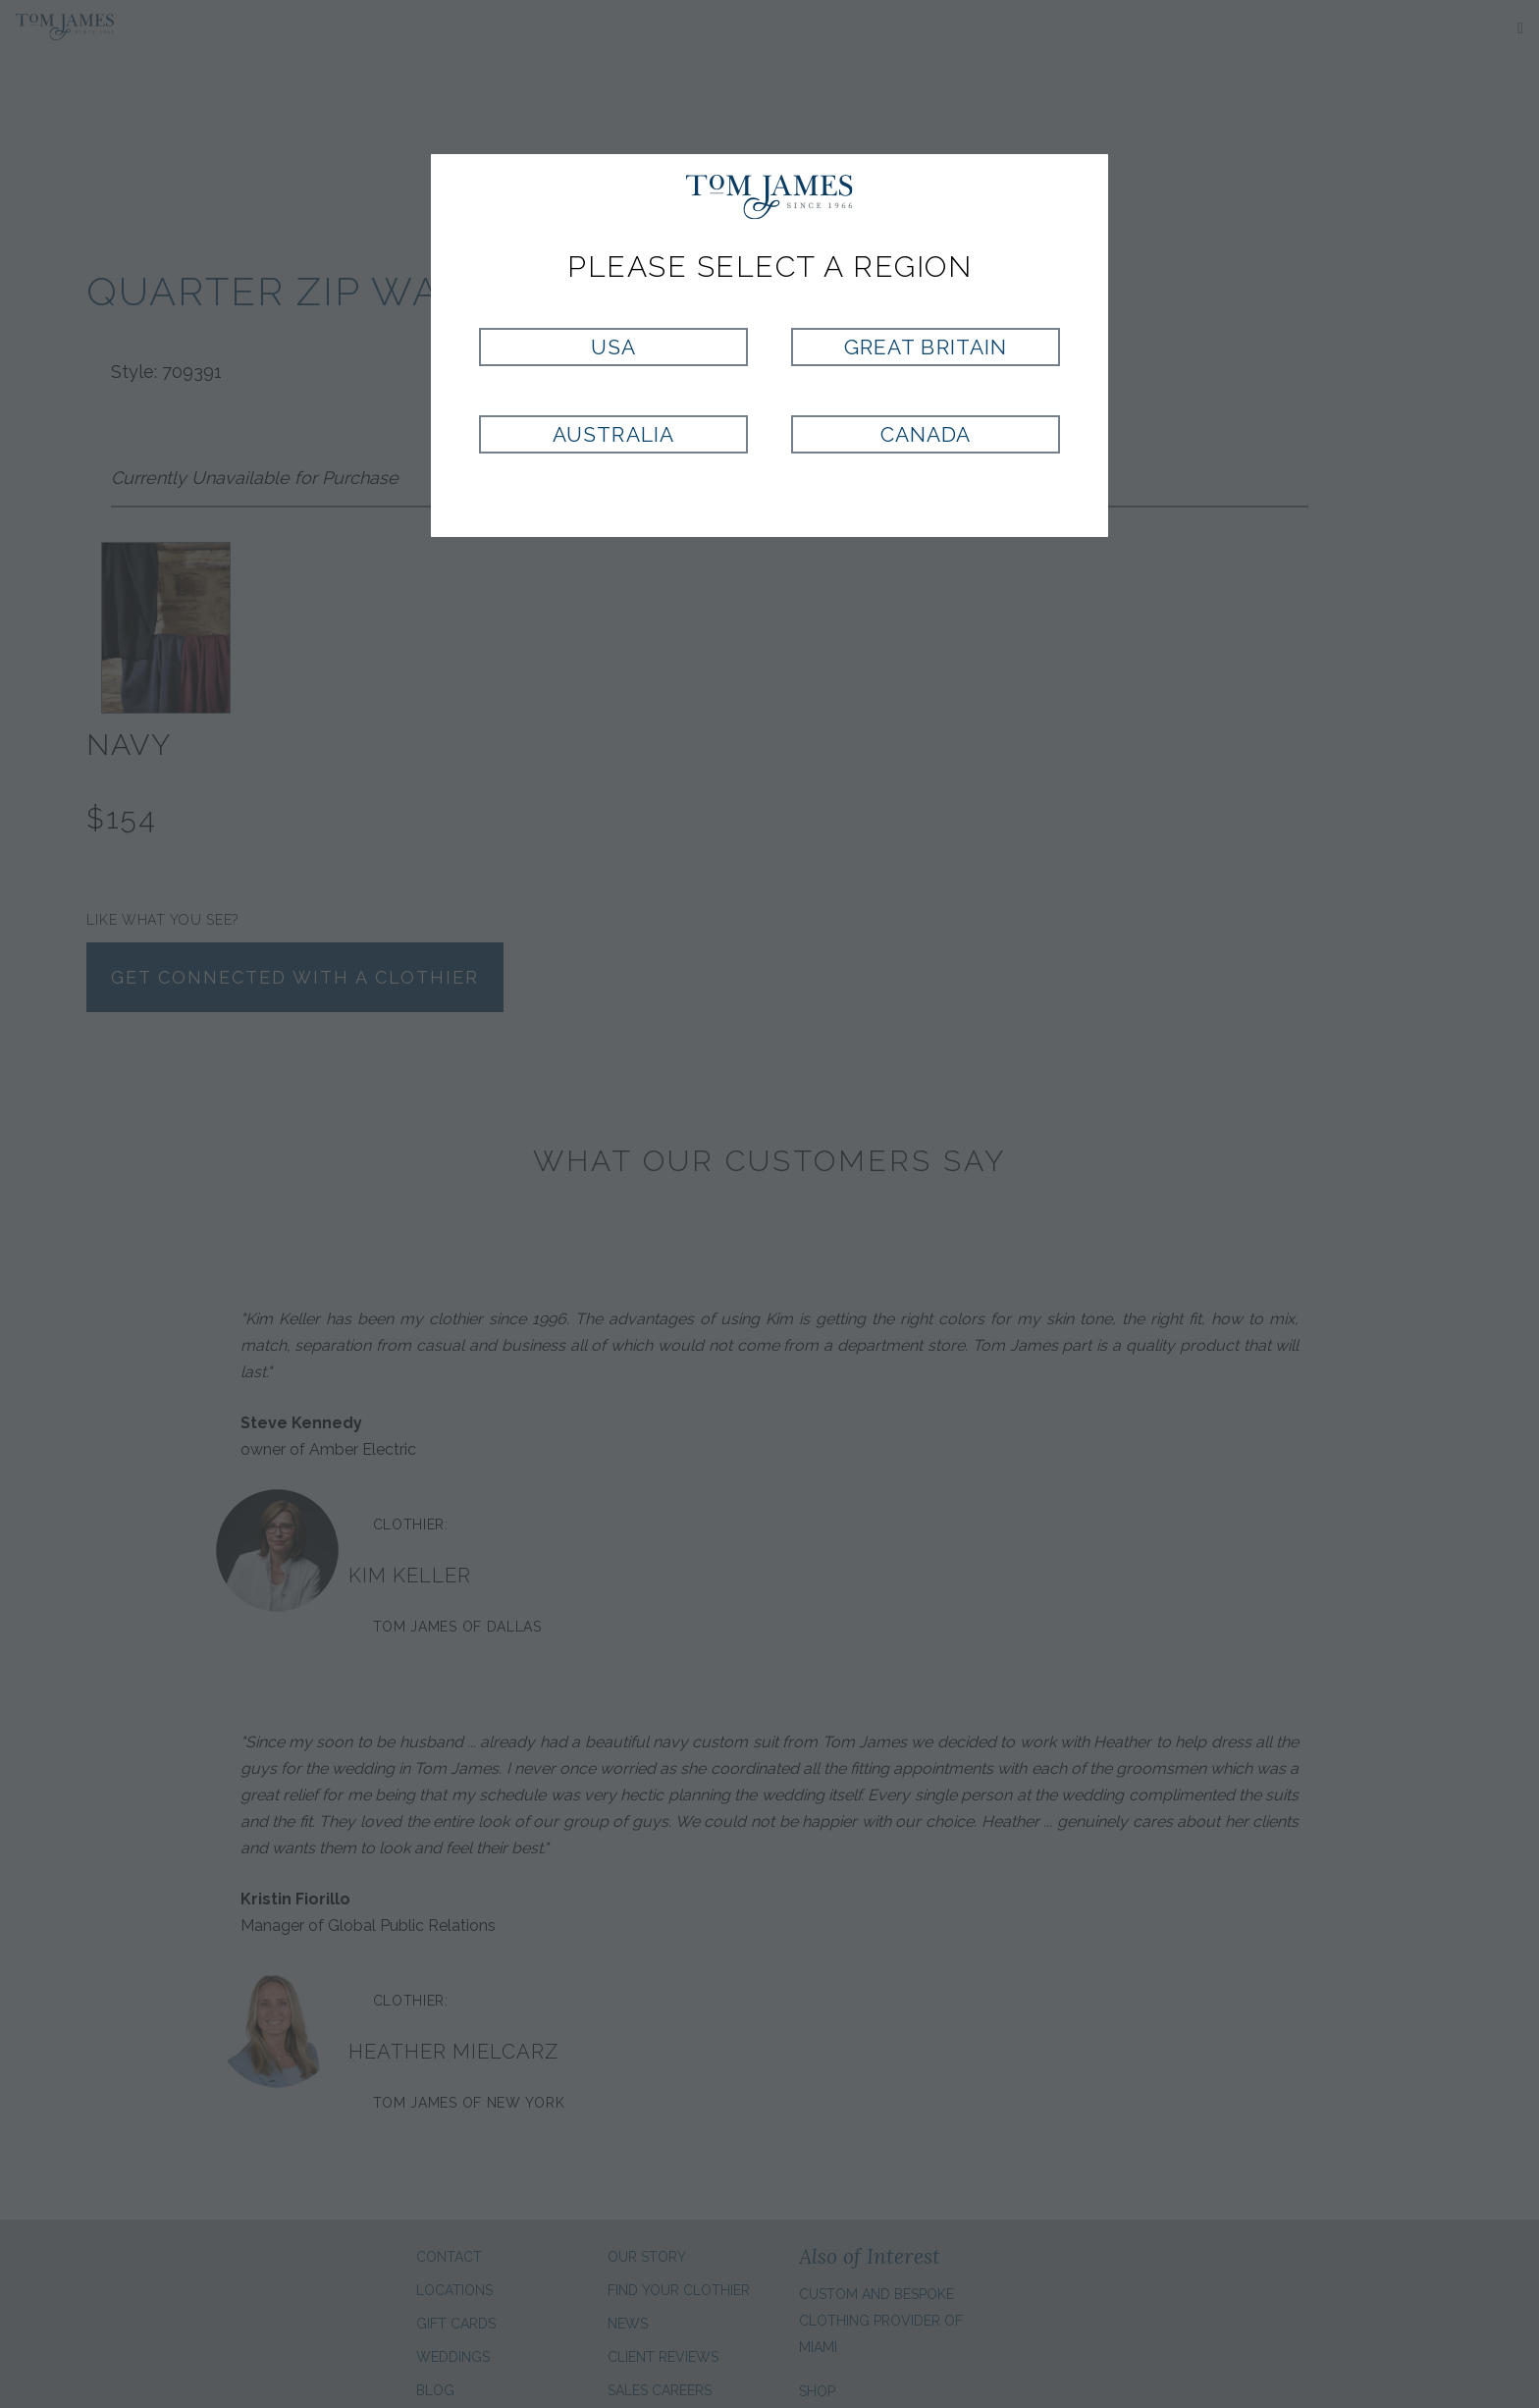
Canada (925, 434)
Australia (613, 434)
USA (613, 347)
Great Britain (925, 347)
